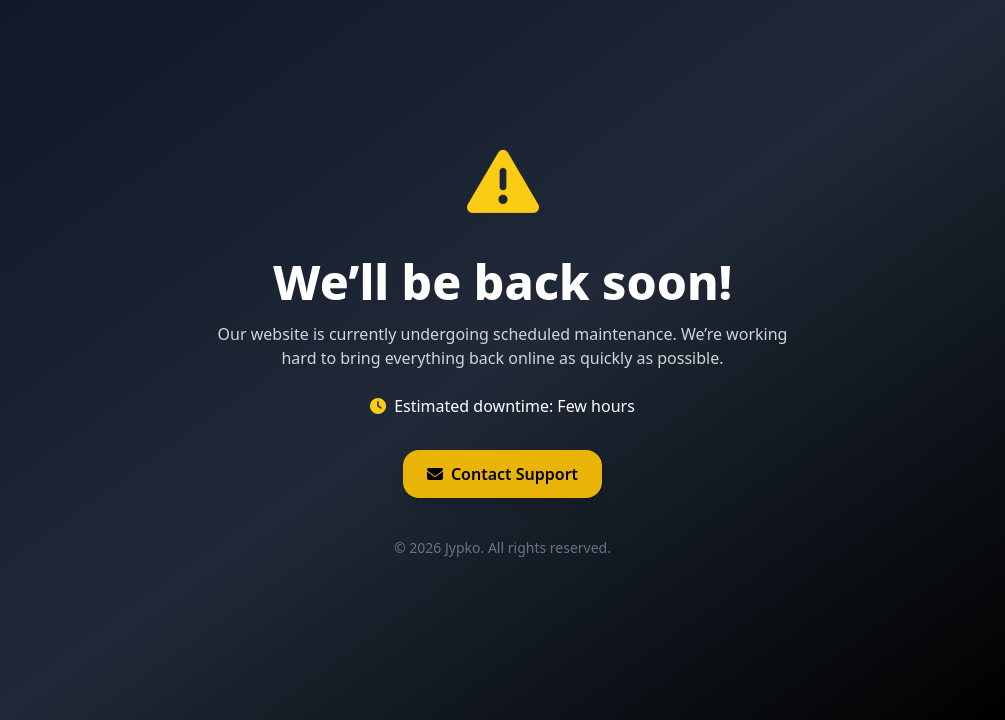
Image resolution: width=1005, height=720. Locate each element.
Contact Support (502, 474)
